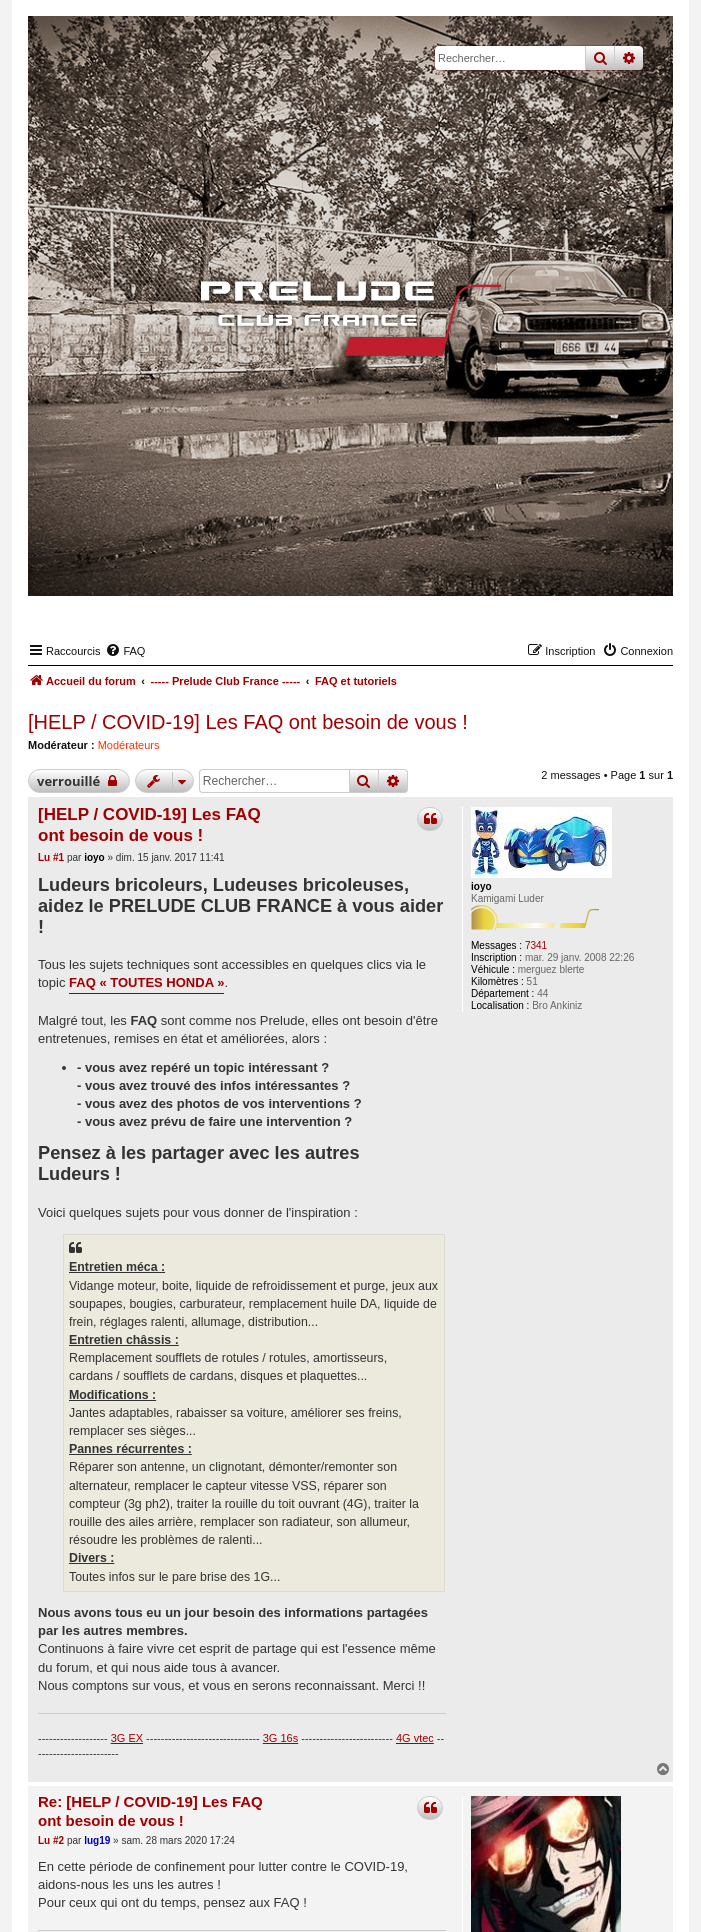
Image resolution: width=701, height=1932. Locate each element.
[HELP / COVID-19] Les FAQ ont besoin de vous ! (248, 722)
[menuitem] (125, 651)
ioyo (481, 886)
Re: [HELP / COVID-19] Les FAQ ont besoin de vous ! (150, 1811)
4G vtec (415, 1738)
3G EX (127, 1738)
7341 (536, 945)
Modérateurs (129, 745)
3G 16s (280, 1738)
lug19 (97, 1840)
